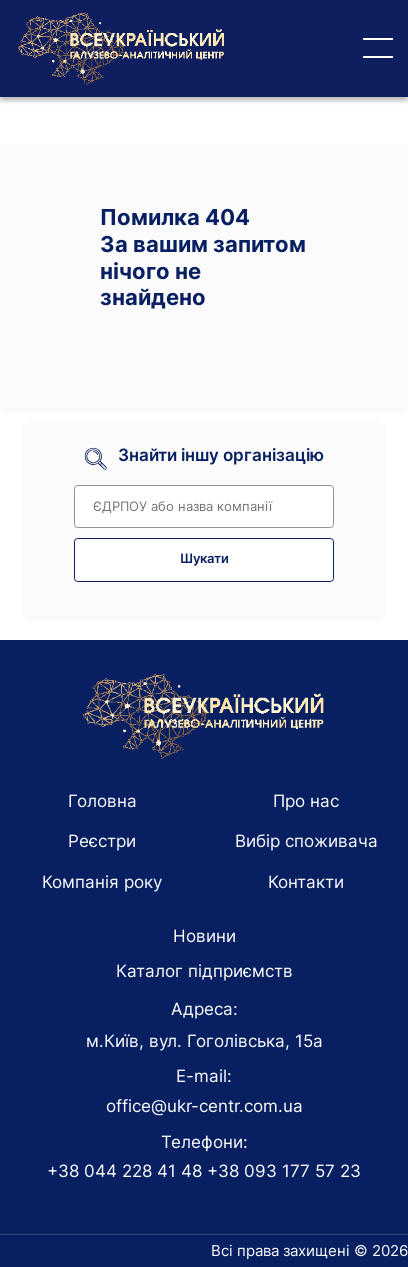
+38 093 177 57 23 (284, 1171)
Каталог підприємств (204, 971)
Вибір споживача (306, 841)
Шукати (204, 558)
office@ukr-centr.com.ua (204, 1106)
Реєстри (102, 841)
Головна (102, 801)
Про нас (306, 801)
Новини (204, 936)
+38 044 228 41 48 (124, 1171)
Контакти (306, 882)
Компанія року (102, 882)
